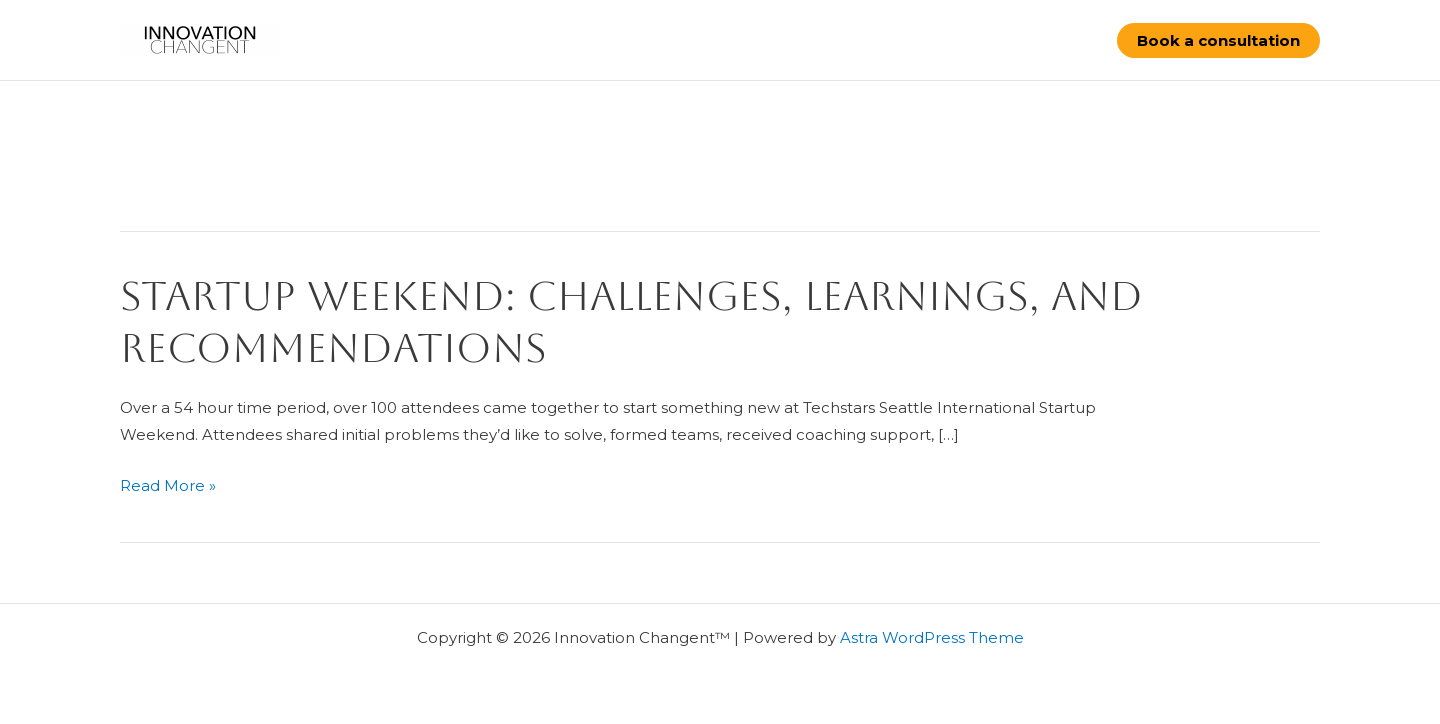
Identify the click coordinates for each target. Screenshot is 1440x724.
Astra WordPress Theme (932, 637)
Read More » (168, 486)
